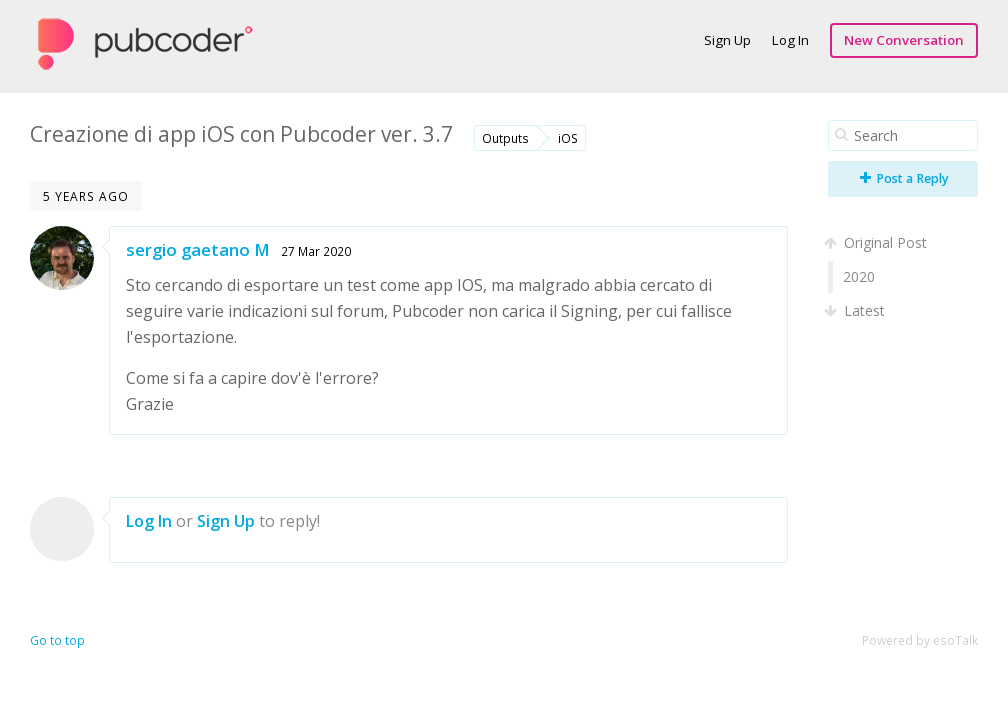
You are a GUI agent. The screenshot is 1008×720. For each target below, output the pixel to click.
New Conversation (904, 40)
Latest (856, 310)
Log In (790, 40)
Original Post (877, 242)
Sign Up (727, 40)
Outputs (505, 138)
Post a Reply (904, 178)
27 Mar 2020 (316, 251)
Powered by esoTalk (920, 640)
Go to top (57, 640)
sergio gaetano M (198, 249)
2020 (859, 276)
